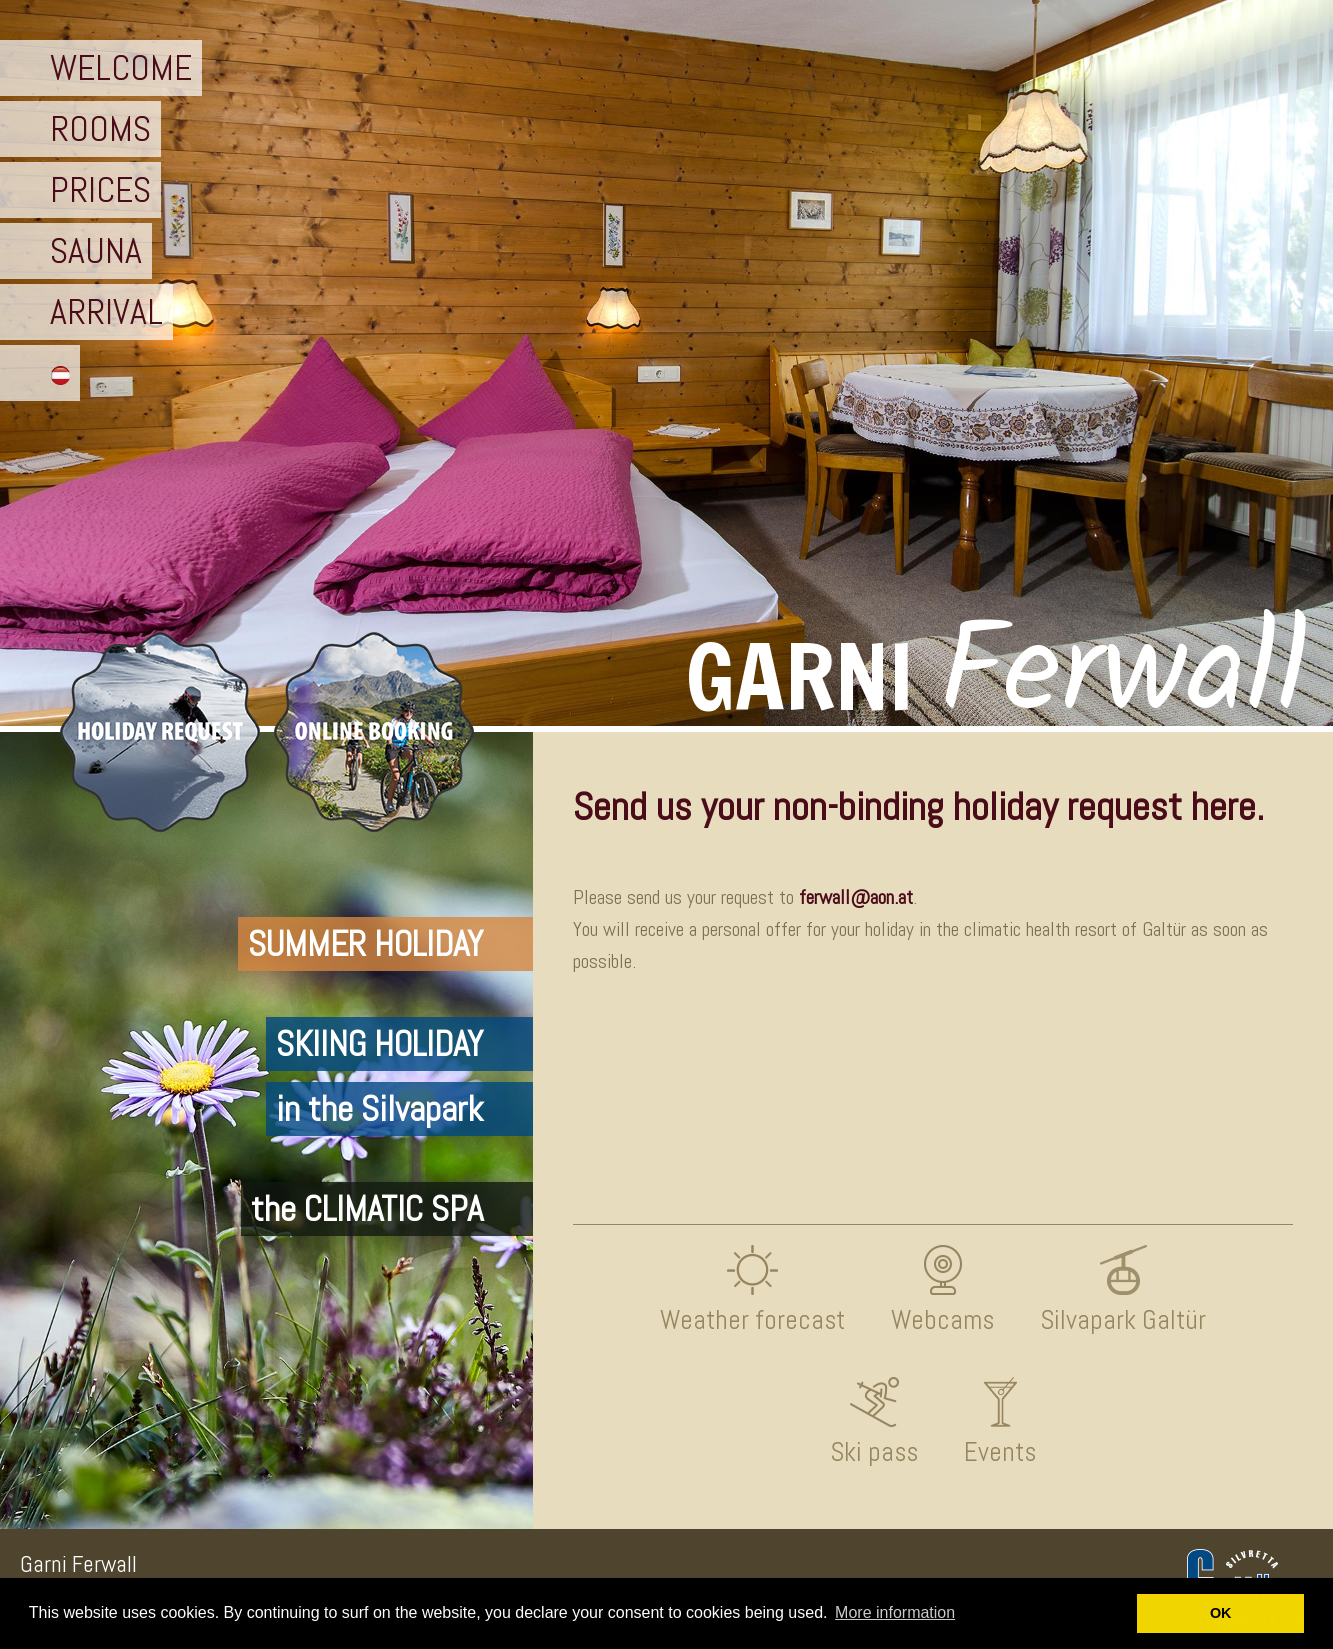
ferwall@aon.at (856, 897)
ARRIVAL (106, 312)
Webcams (942, 1320)
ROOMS (100, 129)
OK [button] (1221, 1613)
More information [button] (895, 1612)
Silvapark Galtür (1123, 1320)
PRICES (100, 190)
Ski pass (874, 1452)
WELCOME (121, 68)
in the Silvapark (379, 1109)
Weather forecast (752, 1320)
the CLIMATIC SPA (367, 1209)
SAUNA (96, 251)
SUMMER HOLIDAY (365, 944)
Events (1000, 1452)
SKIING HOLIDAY (379, 1044)
